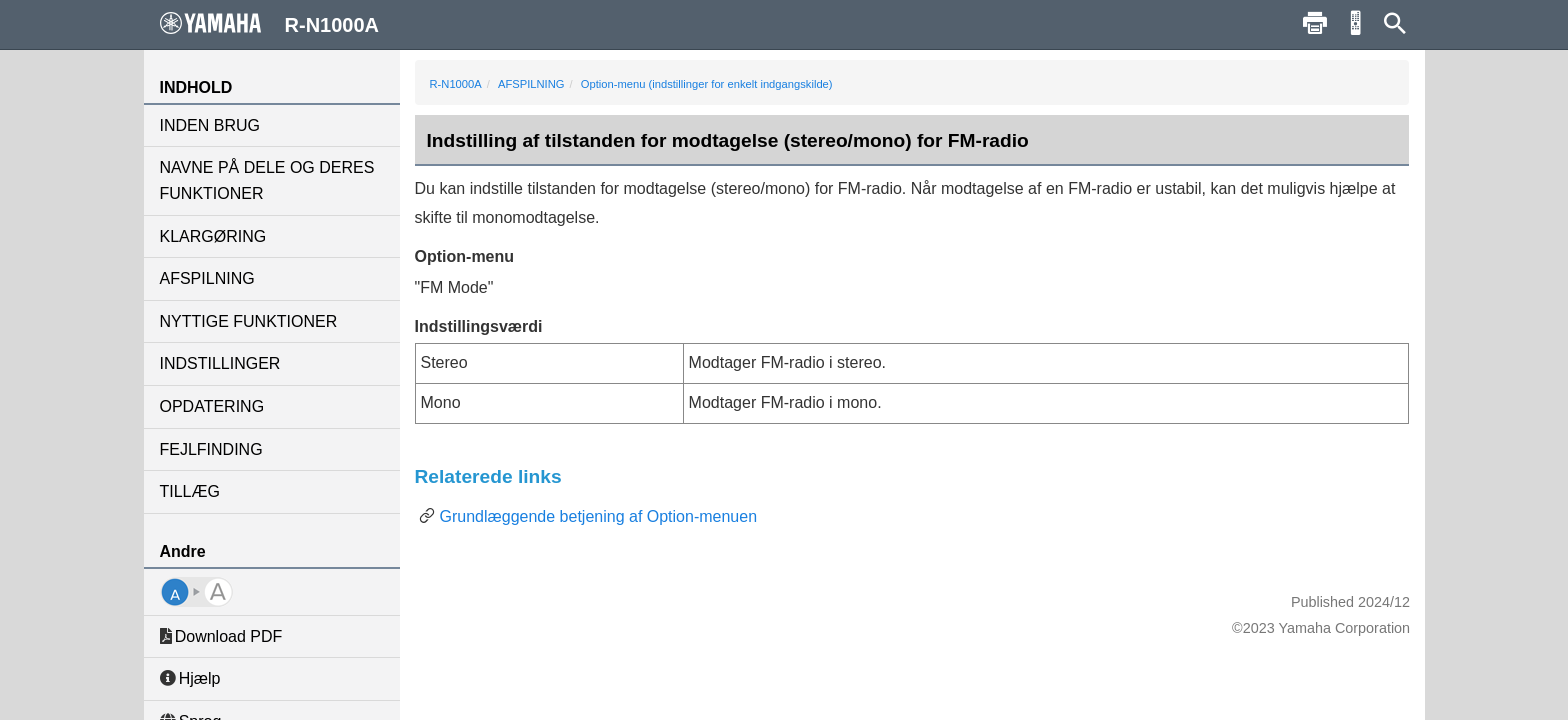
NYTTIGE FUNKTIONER (249, 321)
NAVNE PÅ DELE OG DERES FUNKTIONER (267, 180)
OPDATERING (212, 406)
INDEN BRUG (210, 125)
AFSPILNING (207, 278)
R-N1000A (456, 84)
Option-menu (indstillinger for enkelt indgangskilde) (707, 84)
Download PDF (221, 636)
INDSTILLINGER (220, 363)
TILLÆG (190, 491)
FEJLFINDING (211, 449)
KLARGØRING (213, 236)
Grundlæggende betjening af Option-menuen (599, 516)
